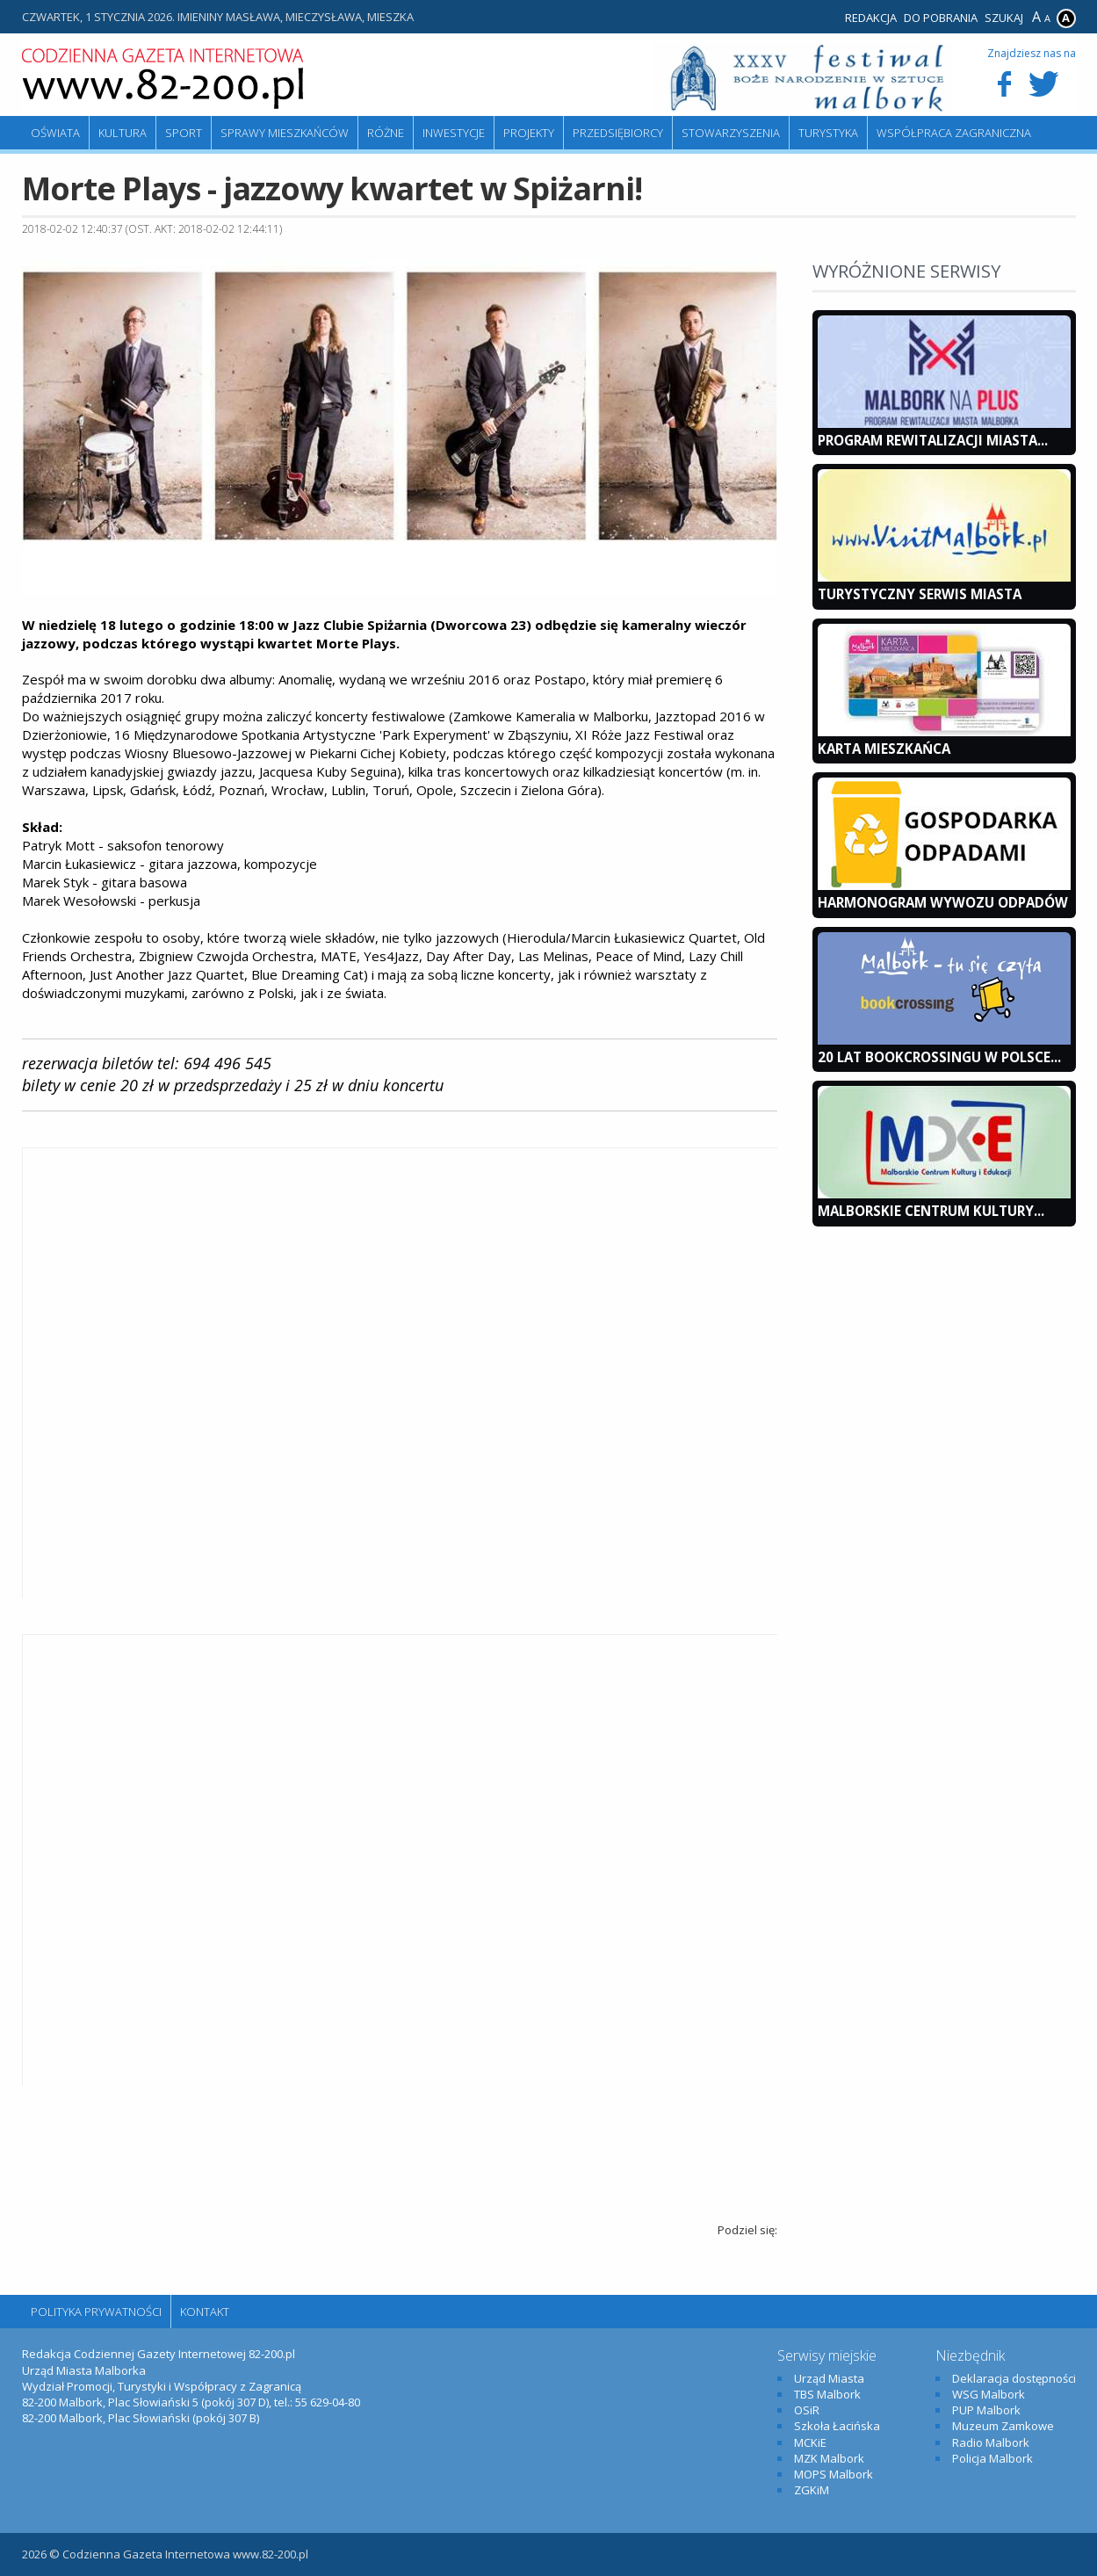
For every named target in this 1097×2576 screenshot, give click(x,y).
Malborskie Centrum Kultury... (931, 1210)
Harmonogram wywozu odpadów (943, 902)
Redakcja (871, 17)
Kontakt (204, 2311)
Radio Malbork (990, 2442)
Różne (385, 133)
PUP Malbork (986, 2410)
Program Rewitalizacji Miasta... (933, 440)
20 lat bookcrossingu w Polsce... (939, 1057)
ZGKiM (811, 2490)
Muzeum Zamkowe (1003, 2426)
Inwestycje (453, 133)
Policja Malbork (992, 2458)
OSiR (806, 2410)
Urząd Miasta (829, 2378)
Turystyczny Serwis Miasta (919, 594)
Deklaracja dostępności (1014, 2378)
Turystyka (828, 133)
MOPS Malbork (833, 2474)
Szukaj (1004, 17)
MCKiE (810, 2442)
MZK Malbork (829, 2458)
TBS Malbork (827, 2394)
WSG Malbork (988, 2394)
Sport (183, 133)
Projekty (528, 133)
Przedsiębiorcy (618, 133)
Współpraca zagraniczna (954, 133)
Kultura (122, 133)
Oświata (55, 133)
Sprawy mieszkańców (284, 133)
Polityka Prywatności (96, 2311)
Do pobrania (941, 17)
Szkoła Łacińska (837, 2426)
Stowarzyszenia (731, 133)
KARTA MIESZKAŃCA (884, 748)
